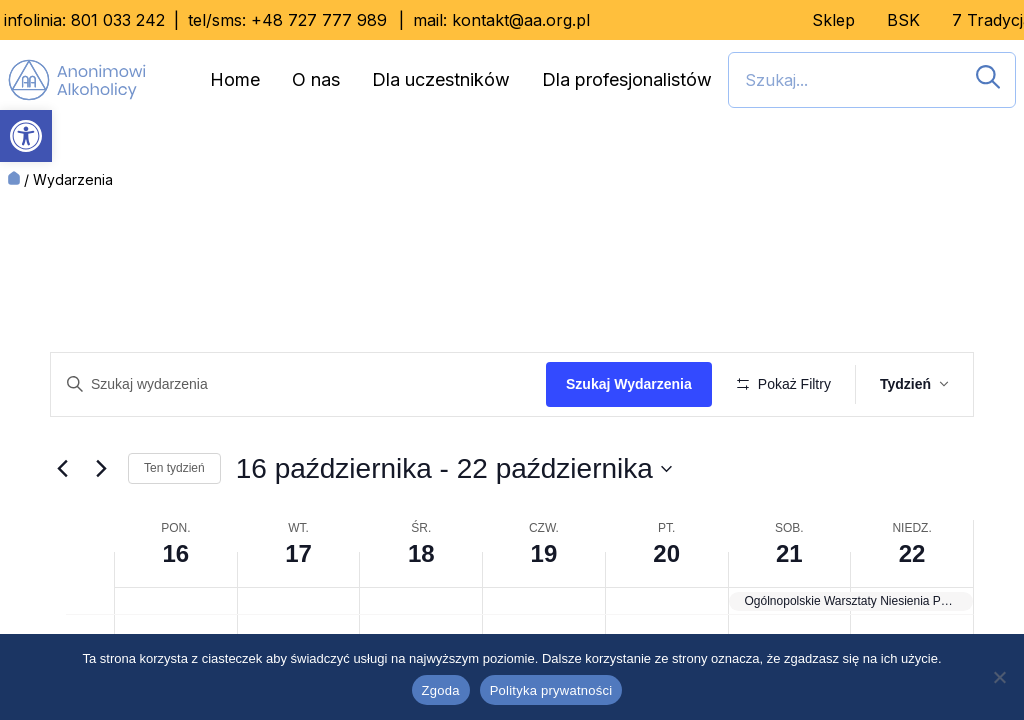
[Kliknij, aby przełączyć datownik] (454, 527)
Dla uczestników (441, 79)
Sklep (833, 20)
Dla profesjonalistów (627, 79)
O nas (316, 79)
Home (235, 79)
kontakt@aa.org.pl (521, 20)
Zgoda (441, 690)
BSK (903, 20)
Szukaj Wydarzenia (636, 384)
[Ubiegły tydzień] (62, 527)
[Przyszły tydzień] (101, 527)
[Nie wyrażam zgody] (999, 677)
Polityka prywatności (551, 690)
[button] (26, 136)
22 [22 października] (912, 612)
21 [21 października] (789, 612)
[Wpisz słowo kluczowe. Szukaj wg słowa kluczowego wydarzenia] (302, 384)
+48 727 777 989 (319, 20)
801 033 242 (118, 20)
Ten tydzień (174, 527)
